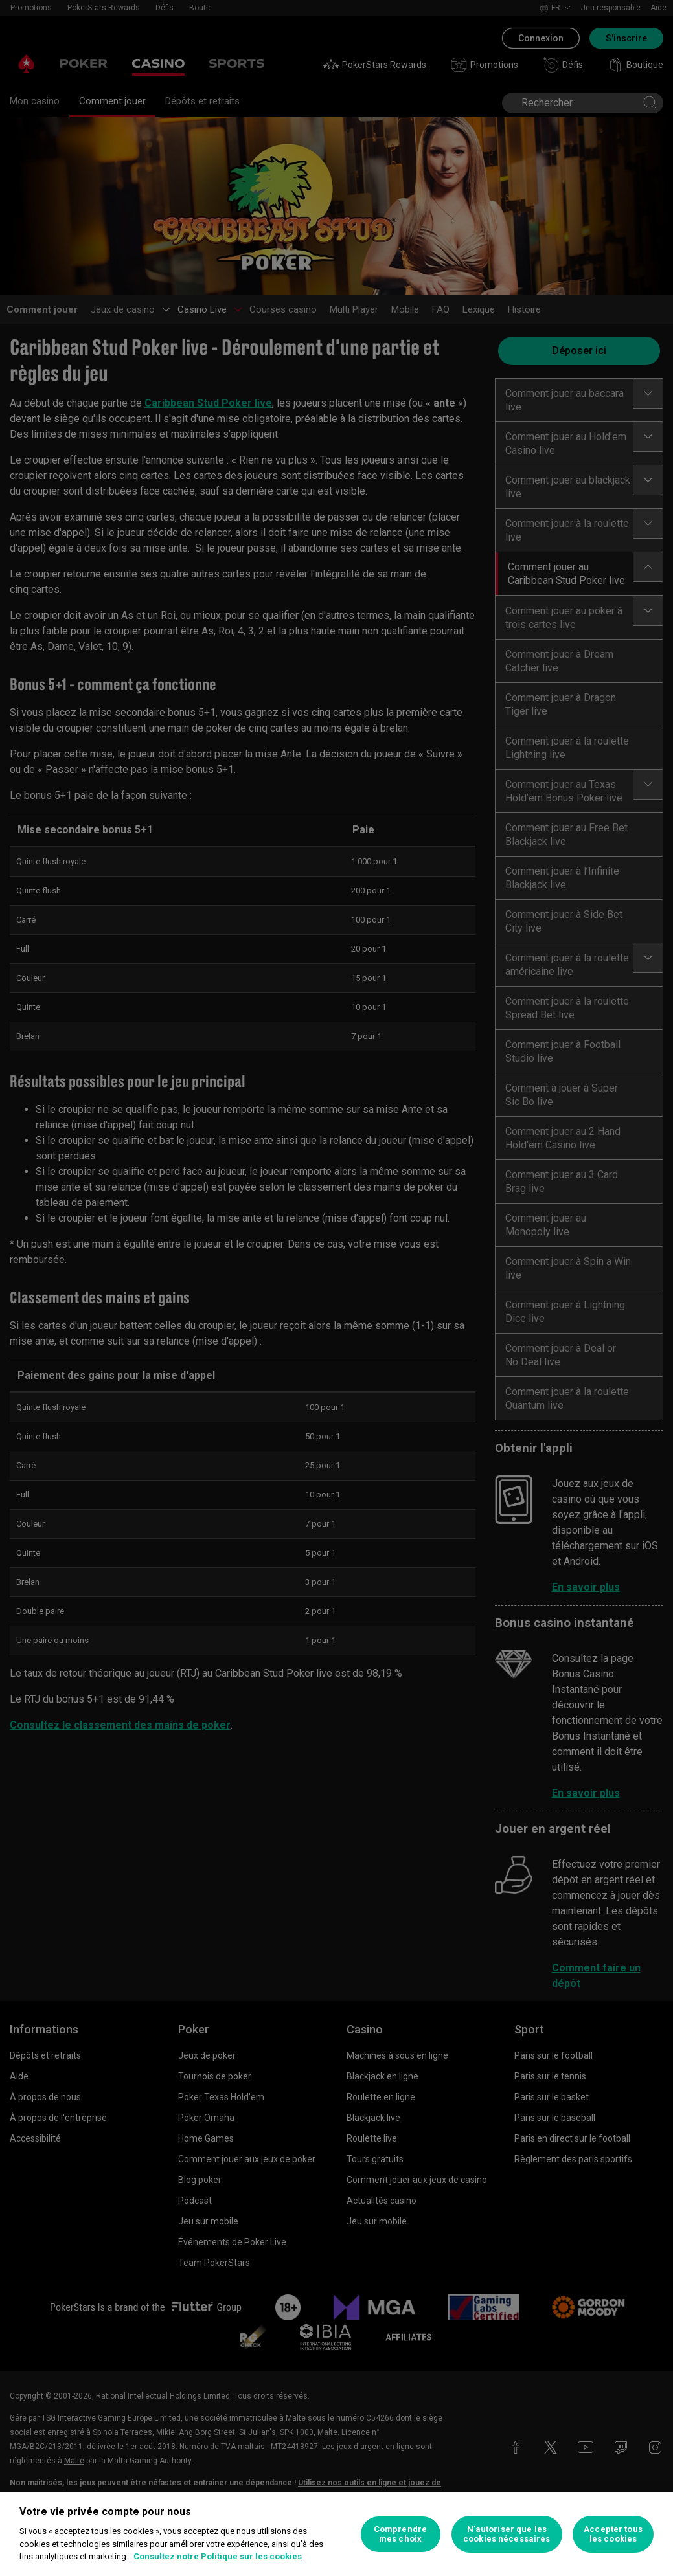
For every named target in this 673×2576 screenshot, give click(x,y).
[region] (336, 2534)
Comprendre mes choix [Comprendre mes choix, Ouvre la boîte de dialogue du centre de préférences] (400, 2534)
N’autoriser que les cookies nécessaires (506, 2534)
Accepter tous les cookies (613, 2534)
